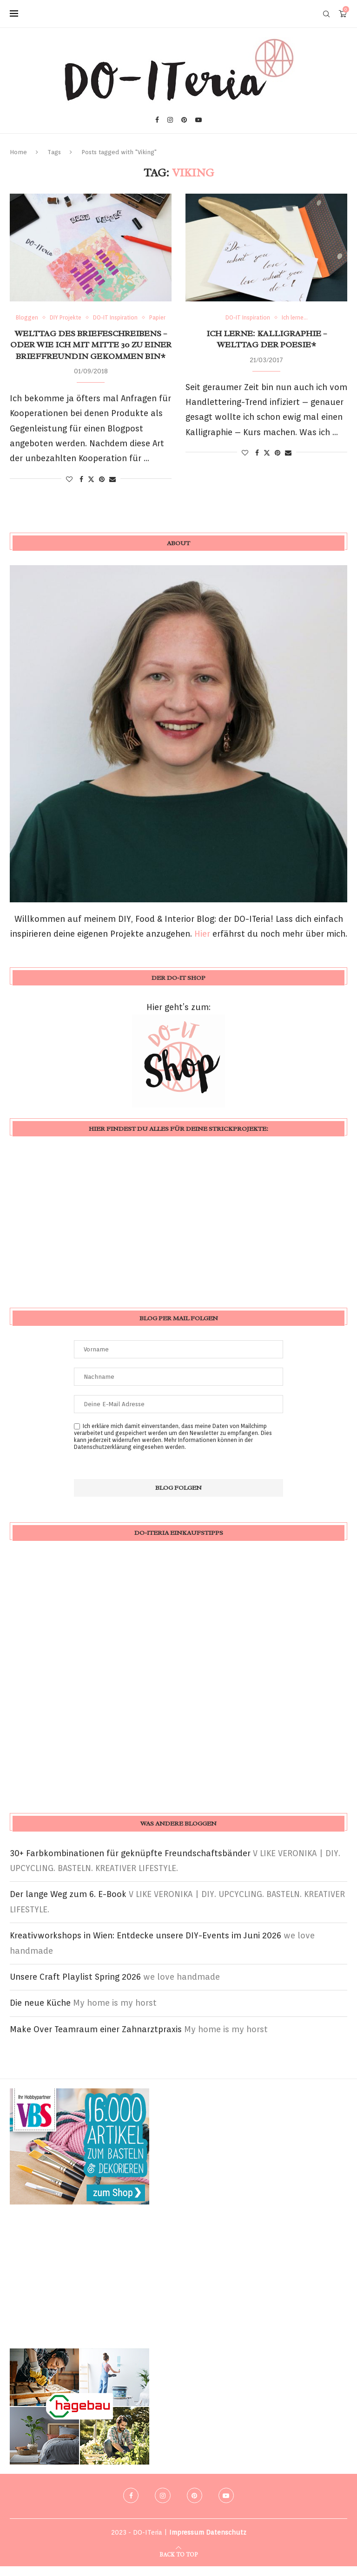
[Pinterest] (184, 120)
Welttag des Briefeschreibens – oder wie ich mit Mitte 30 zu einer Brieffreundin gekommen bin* (91, 354)
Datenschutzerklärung (103, 1456)
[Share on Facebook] (81, 489)
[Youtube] (198, 120)
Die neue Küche (40, 2012)
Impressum (186, 2542)
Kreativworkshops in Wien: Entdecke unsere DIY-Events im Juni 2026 (145, 1945)
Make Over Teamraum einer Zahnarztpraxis (96, 2039)
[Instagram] (170, 120)
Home (18, 152)
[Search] (326, 13)
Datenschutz (226, 2542)
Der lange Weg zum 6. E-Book (68, 1904)
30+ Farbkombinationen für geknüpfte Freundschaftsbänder (130, 1863)
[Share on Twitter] (91, 489)
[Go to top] (178, 2563)
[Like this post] (69, 489)
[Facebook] (157, 120)
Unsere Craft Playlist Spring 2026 (75, 1986)
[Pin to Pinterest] (102, 489)
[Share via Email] (112, 489)
